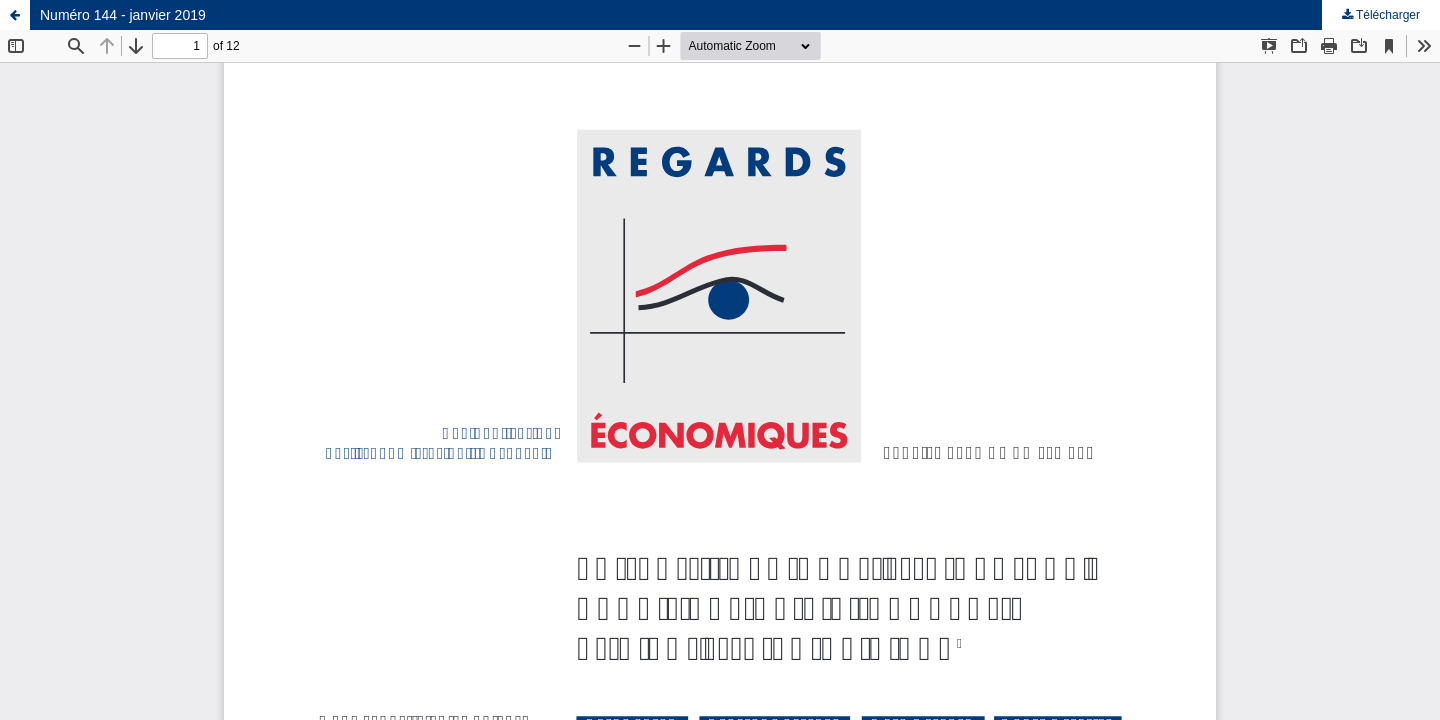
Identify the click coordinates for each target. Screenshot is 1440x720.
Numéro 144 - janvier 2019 (123, 15)
